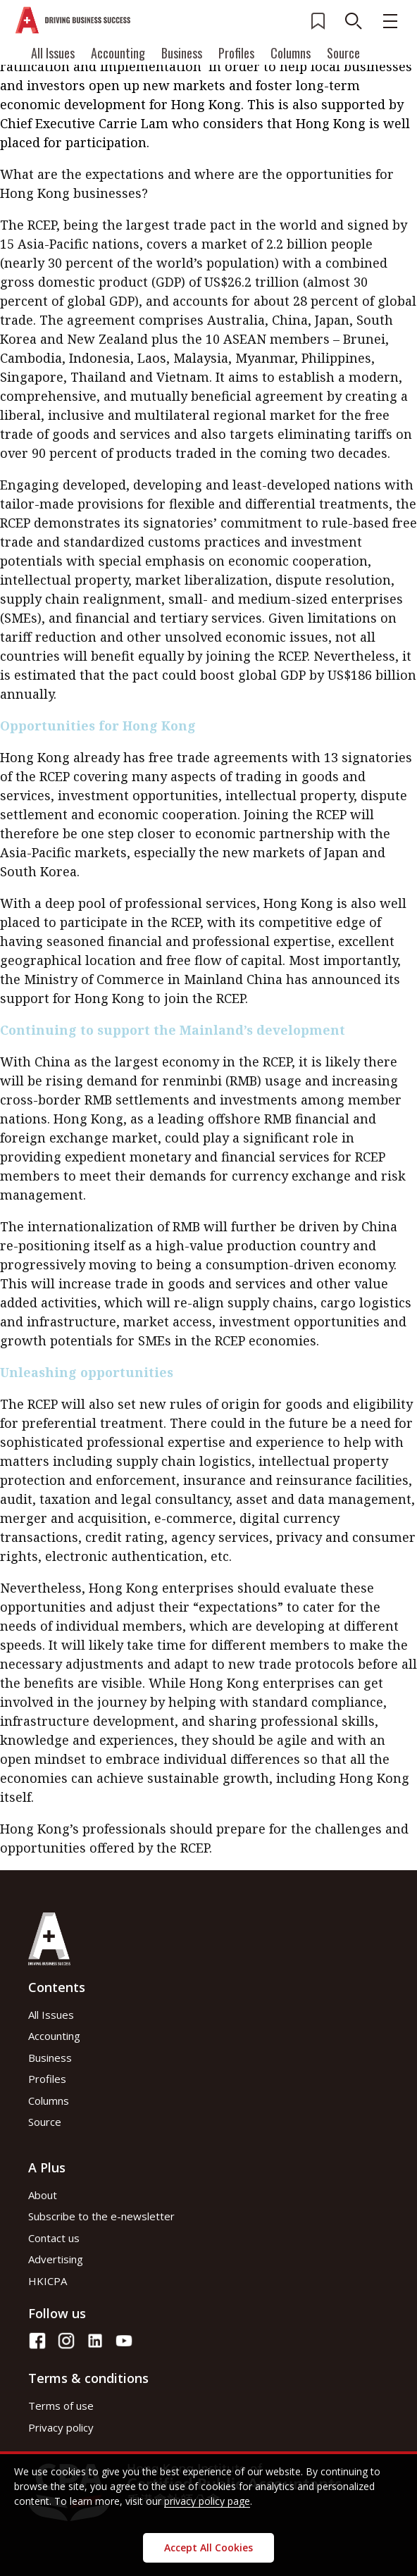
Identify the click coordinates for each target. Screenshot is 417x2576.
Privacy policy (61, 2427)
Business (181, 53)
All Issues (53, 53)
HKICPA (47, 2281)
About (42, 2195)
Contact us (54, 2238)
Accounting (118, 53)
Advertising (55, 2259)
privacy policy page (207, 2501)
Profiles (236, 53)
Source (343, 53)
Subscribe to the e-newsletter (101, 2216)
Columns (290, 53)
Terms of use (61, 2405)
